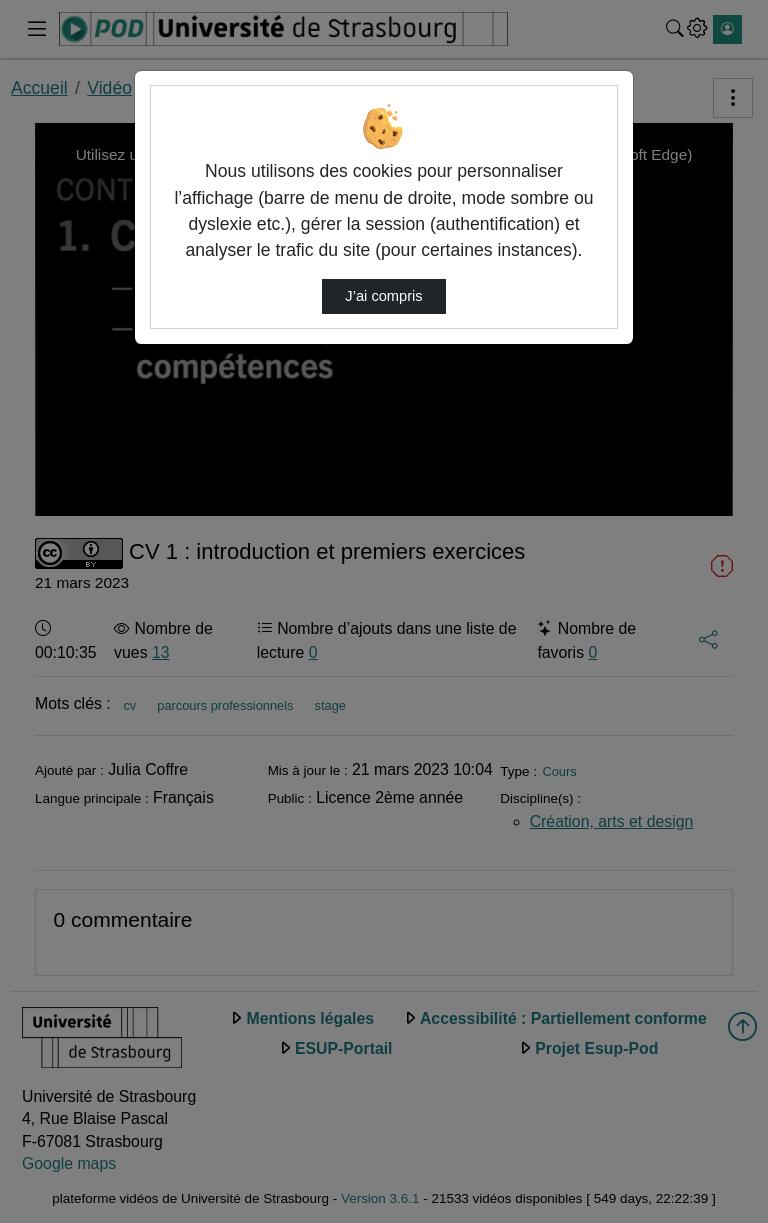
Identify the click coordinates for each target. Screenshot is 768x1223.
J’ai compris (383, 296)
